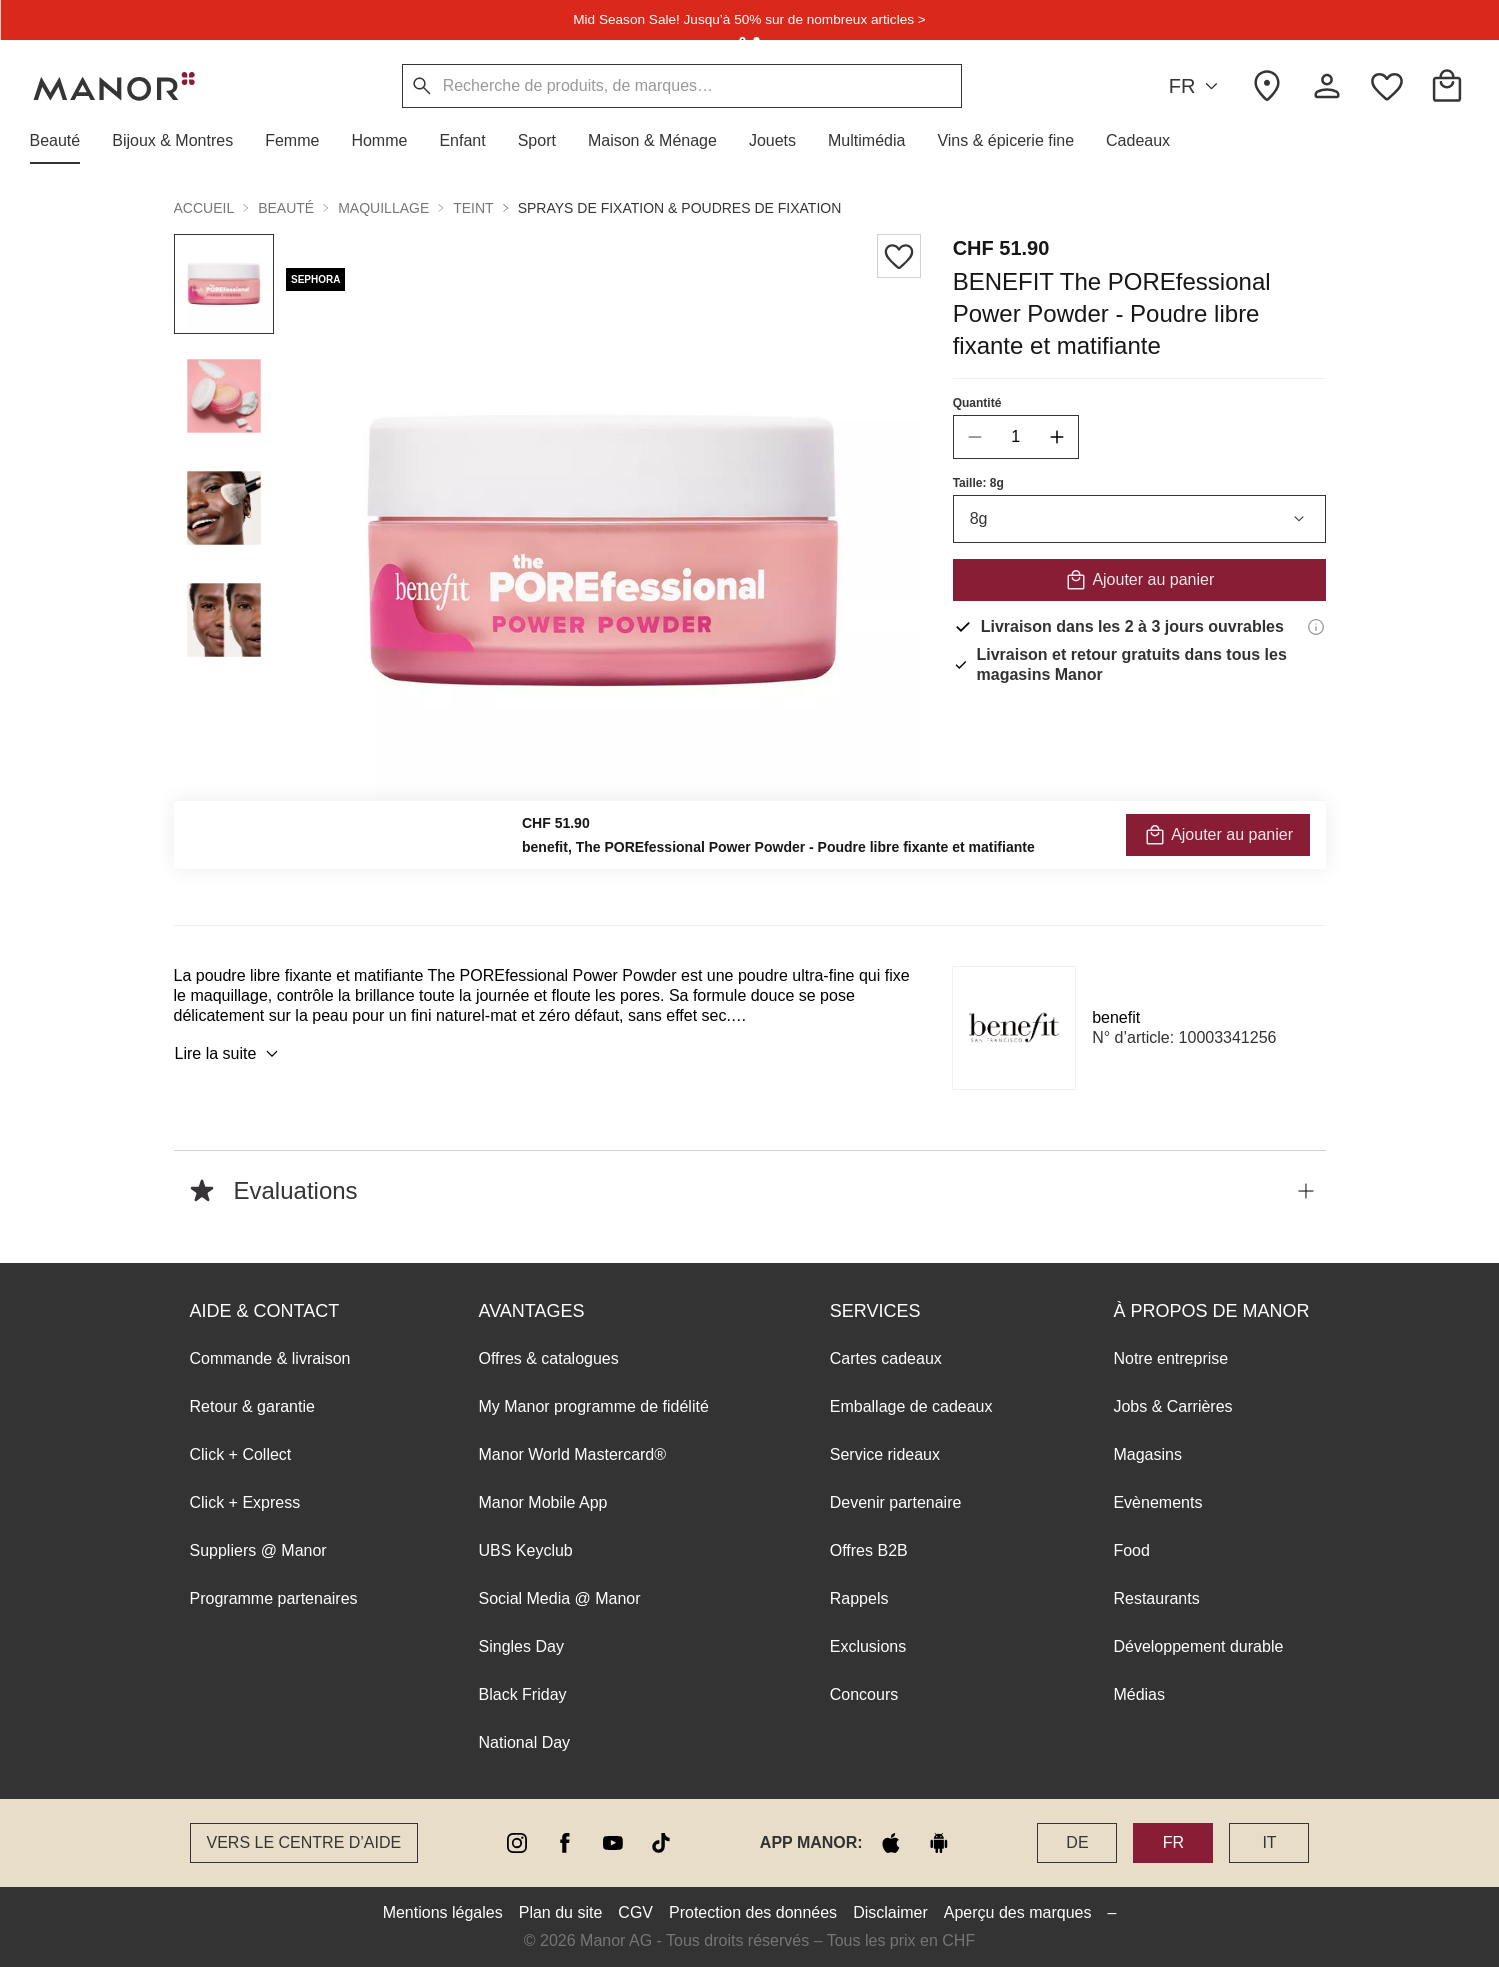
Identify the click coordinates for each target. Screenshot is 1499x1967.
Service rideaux (885, 1454)
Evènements (1157, 1502)
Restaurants (1156, 1598)
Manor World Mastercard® (573, 1454)
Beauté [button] (286, 208)
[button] (63, 141)
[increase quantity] (1056, 437)
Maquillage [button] (383, 208)
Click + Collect (241, 1454)
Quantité (976, 403)
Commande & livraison (270, 1358)
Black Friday (523, 1694)
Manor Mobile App (543, 1502)
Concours (864, 1694)
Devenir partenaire (896, 1502)
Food (1131, 1550)
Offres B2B (869, 1550)
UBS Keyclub (526, 1550)
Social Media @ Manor (560, 1598)
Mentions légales (443, 1912)
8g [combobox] (1138, 519)
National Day (525, 1742)
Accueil (204, 208)
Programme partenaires (274, 1598)
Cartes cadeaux (886, 1358)
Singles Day (521, 1646)
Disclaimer (890, 1912)
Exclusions (868, 1646)
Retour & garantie (252, 1406)
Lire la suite (230, 1054)
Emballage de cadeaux (911, 1406)
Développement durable (1198, 1646)
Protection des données (753, 1912)
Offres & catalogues (549, 1358)
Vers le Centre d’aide (304, 1842)
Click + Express (245, 1502)
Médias (1139, 1694)
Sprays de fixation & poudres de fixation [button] (680, 208)
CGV (635, 1912)
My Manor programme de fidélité (594, 1406)
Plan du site (561, 1912)
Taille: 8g (977, 483)
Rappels (859, 1598)
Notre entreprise (1170, 1358)
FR (1197, 86)
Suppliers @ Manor (258, 1550)
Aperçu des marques (1018, 1912)
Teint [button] (473, 208)
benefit (1116, 1017)
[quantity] (1015, 437)
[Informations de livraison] (1316, 627)
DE (1077, 1842)
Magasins (1147, 1454)
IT (1269, 1842)
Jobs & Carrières (1172, 1406)
